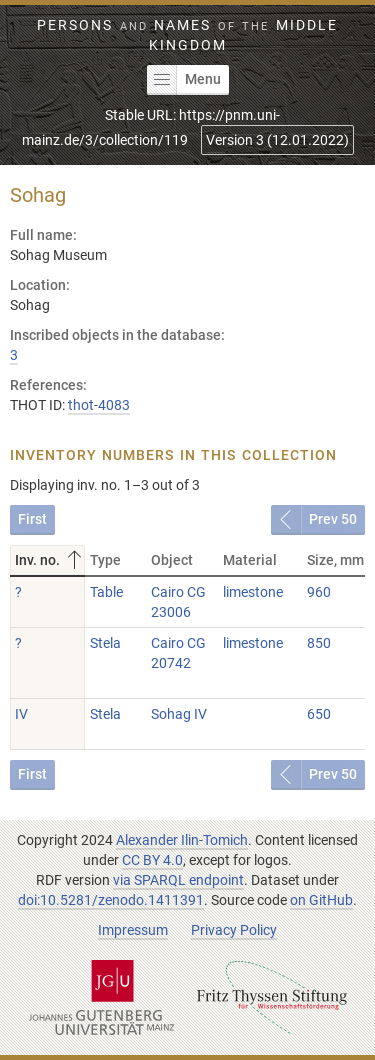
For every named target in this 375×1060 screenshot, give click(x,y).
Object (172, 560)
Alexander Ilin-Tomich (182, 840)
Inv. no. (50, 560)
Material (250, 560)
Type (105, 560)
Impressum (133, 930)
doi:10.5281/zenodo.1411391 (111, 900)
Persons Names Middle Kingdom (187, 35)
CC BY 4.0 (152, 860)
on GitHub (321, 900)
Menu (184, 80)
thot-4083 (99, 405)
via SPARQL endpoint (178, 880)
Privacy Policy (234, 930)
